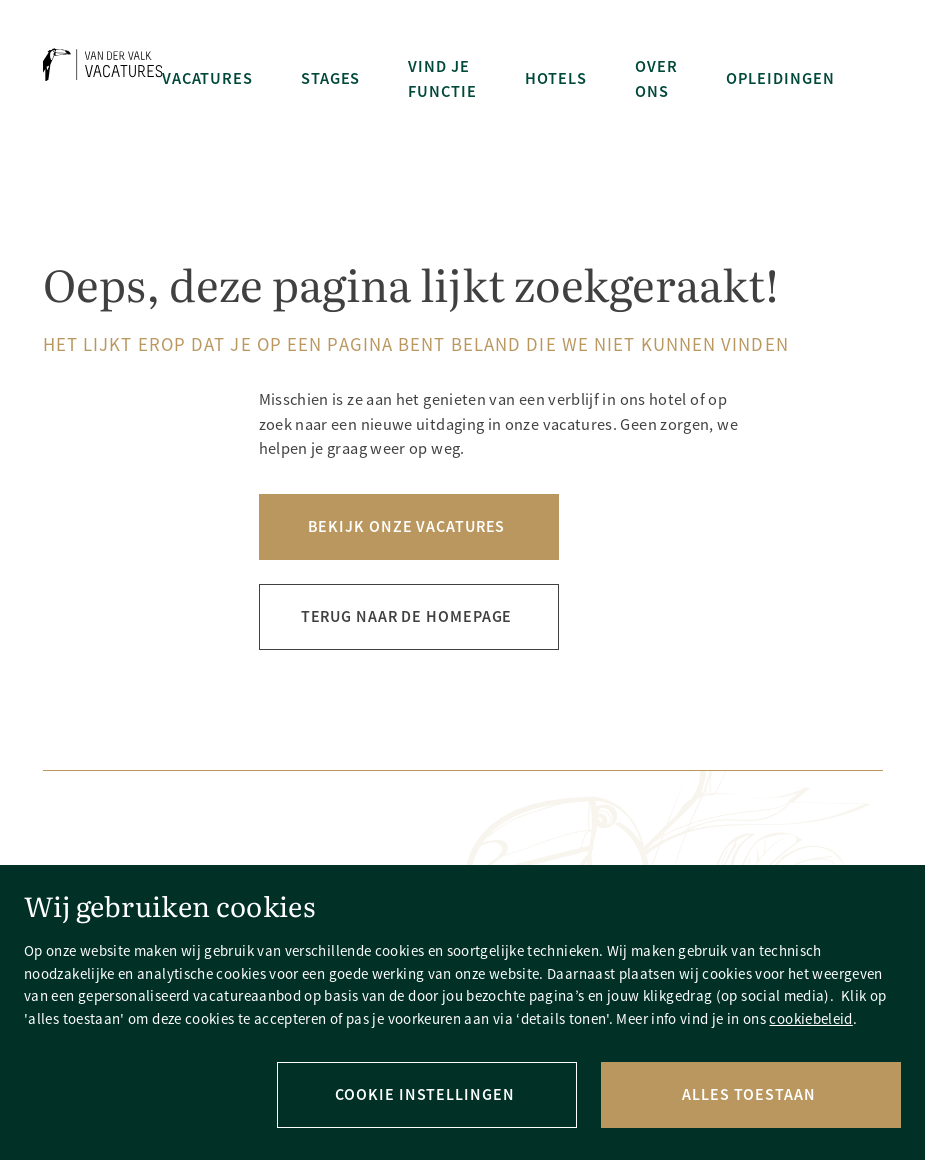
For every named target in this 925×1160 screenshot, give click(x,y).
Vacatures (207, 78)
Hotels (556, 78)
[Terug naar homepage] (102, 79)
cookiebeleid (810, 1018)
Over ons (656, 79)
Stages (330, 78)
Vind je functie (442, 79)
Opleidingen (780, 78)
